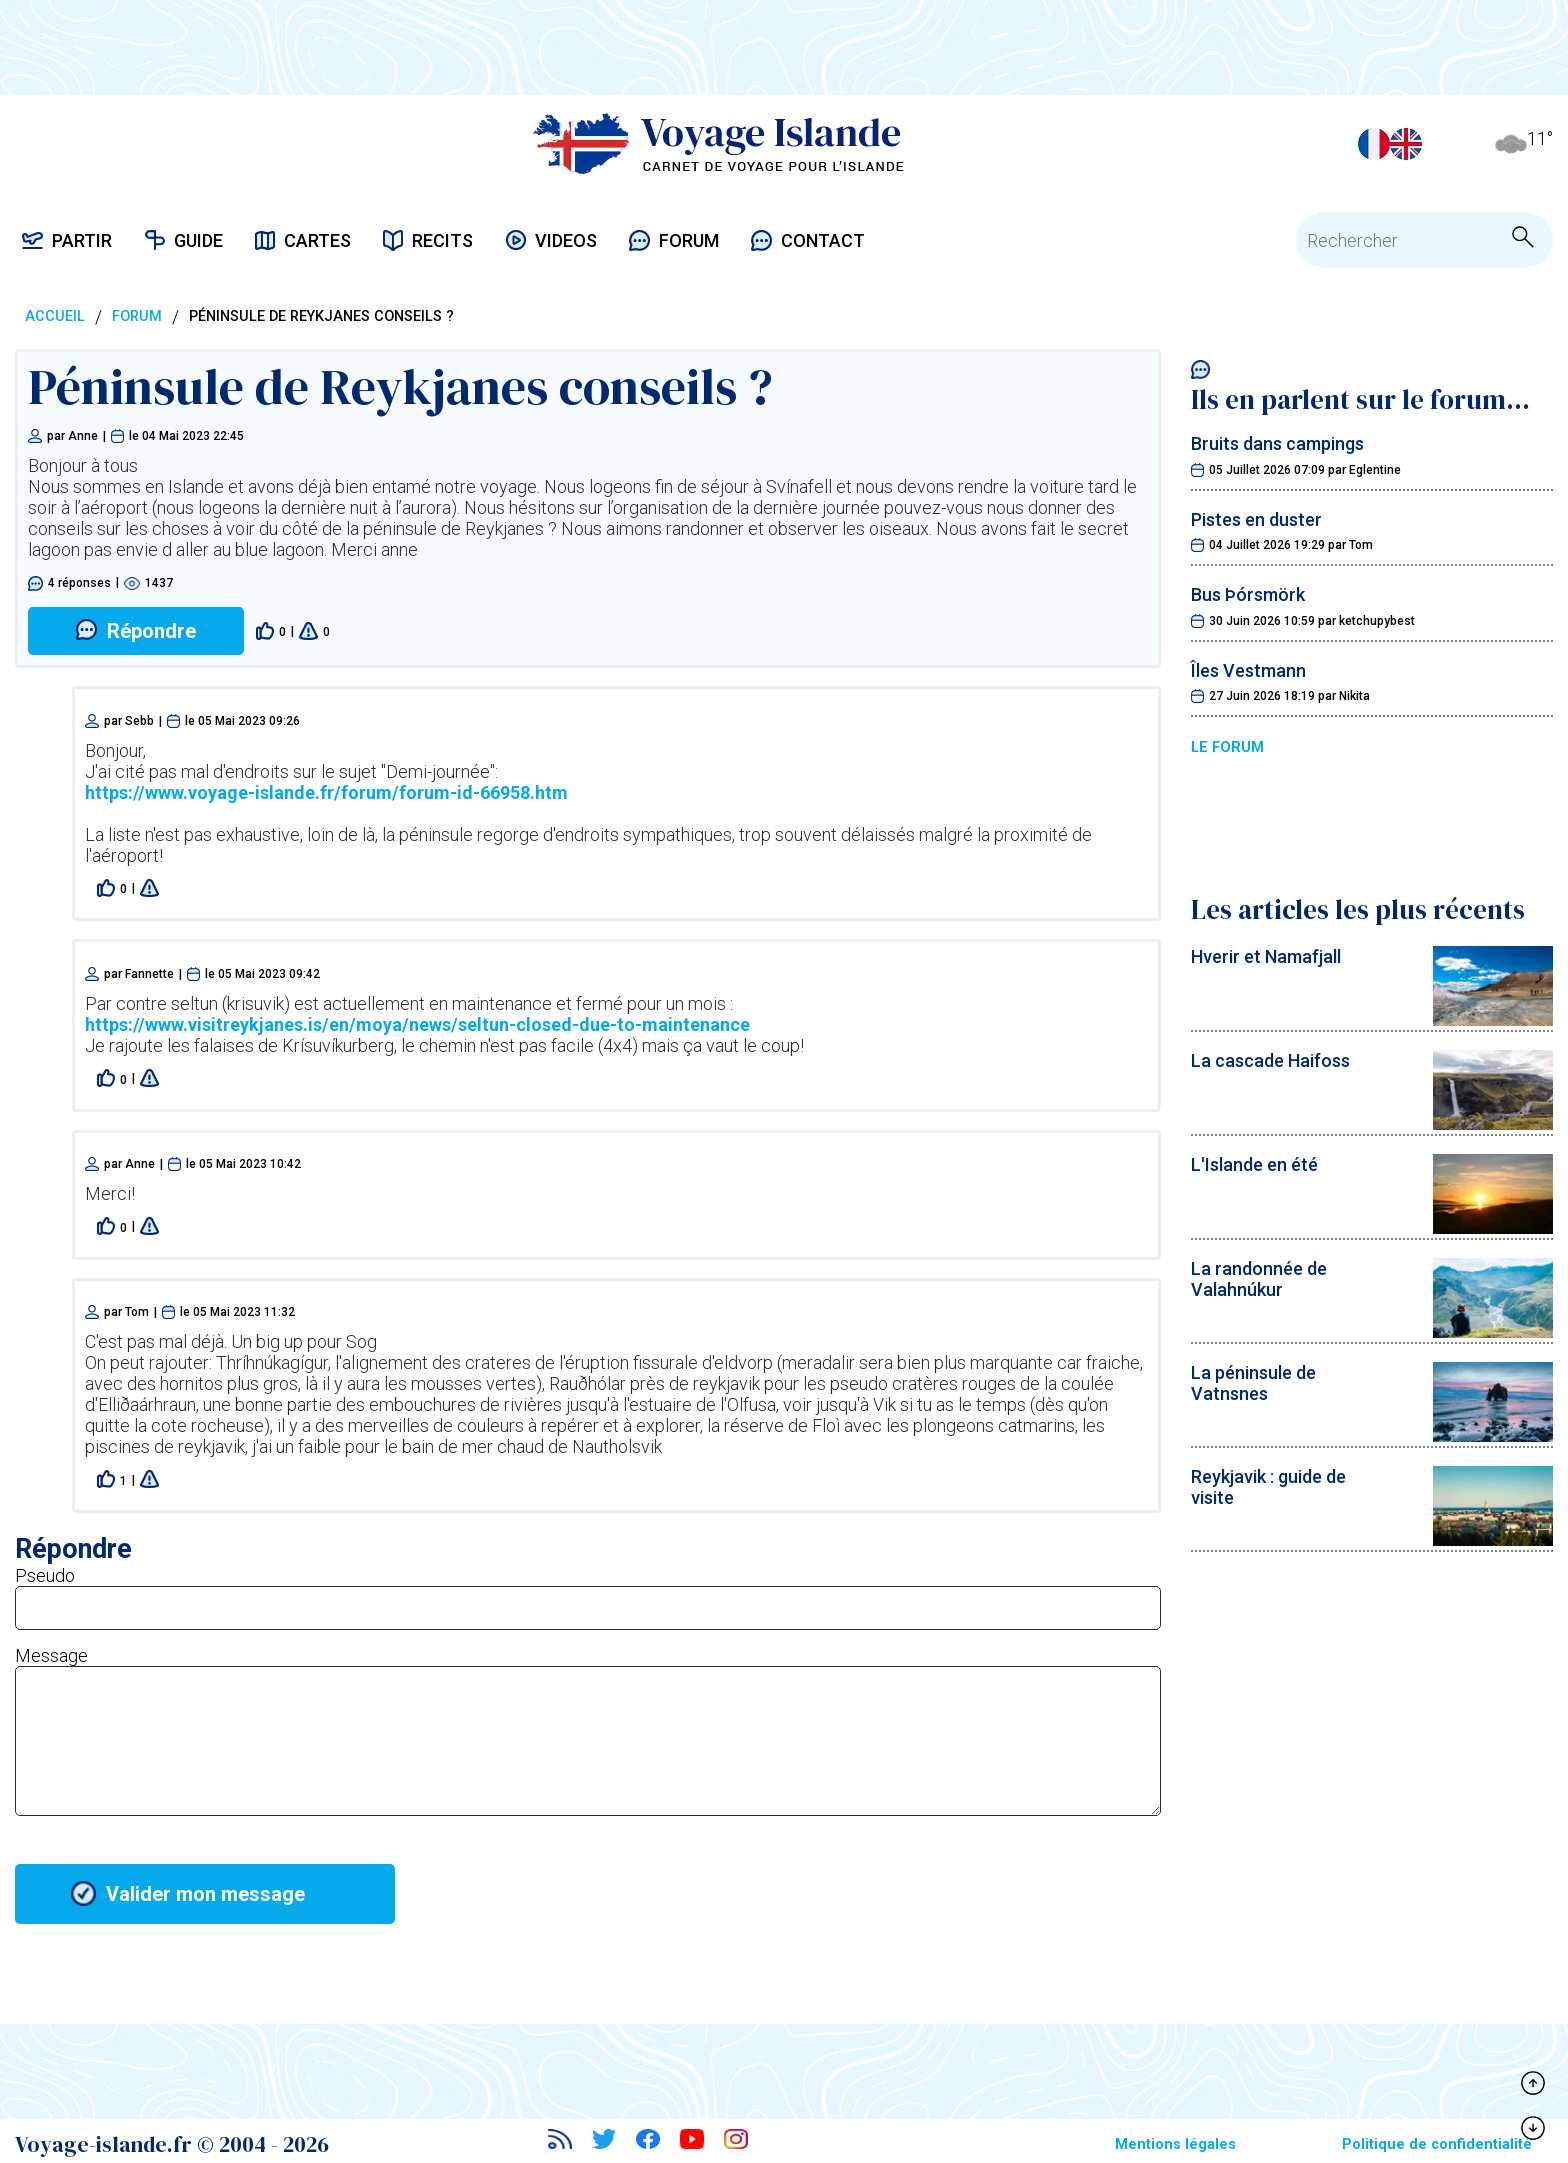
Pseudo (45, 1575)
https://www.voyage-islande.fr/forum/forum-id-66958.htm (326, 792)
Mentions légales (1175, 2144)
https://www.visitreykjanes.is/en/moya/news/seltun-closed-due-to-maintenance (417, 1024)
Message (51, 1655)
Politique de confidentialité (1437, 2144)
